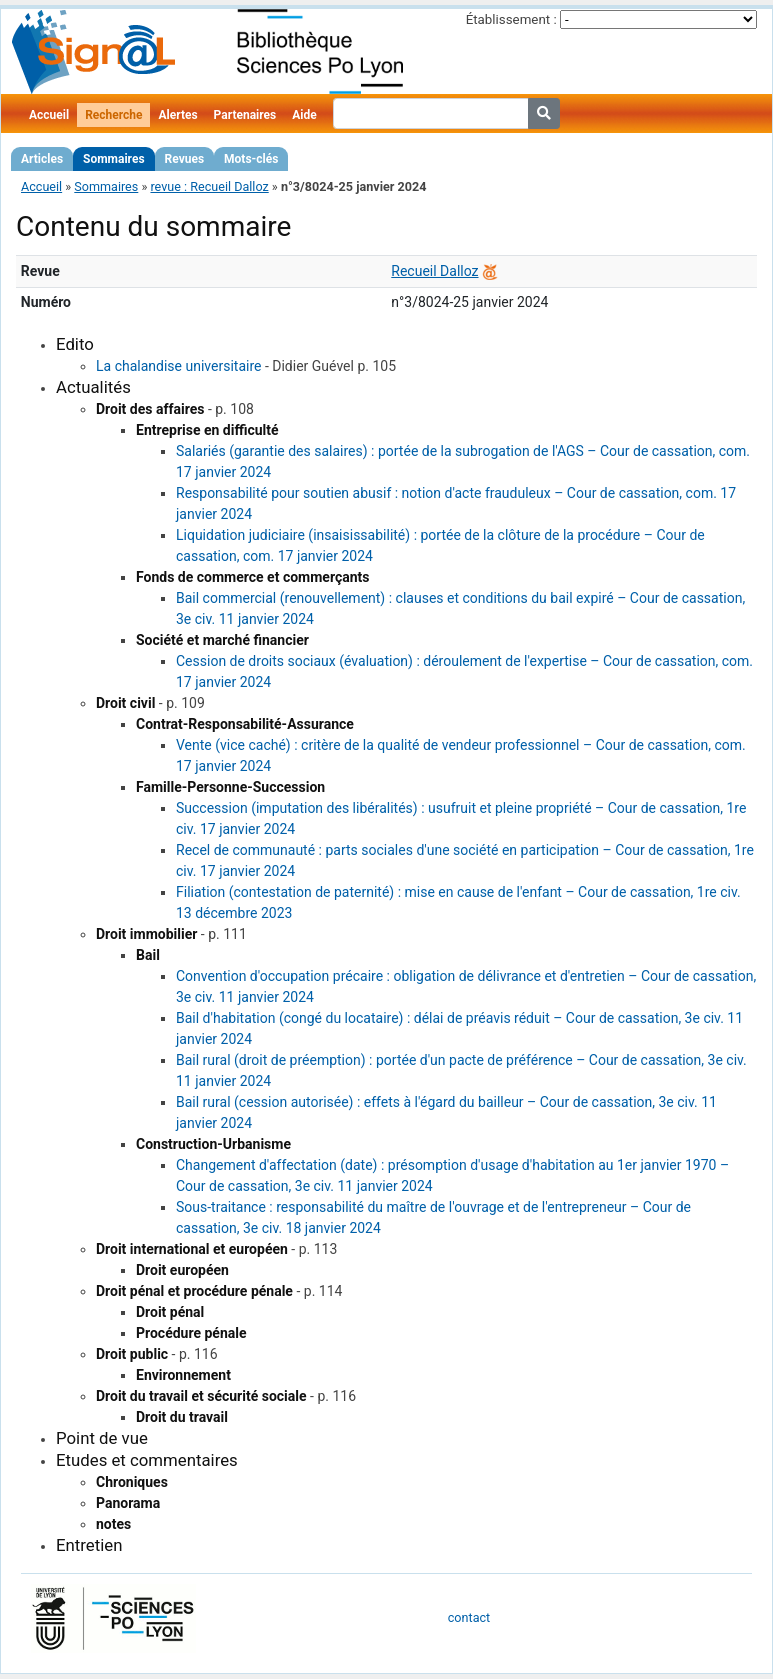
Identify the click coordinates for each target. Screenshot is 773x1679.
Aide (304, 115)
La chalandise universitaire (178, 366)
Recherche (113, 115)
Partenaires (245, 115)
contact (469, 1617)
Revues (185, 159)
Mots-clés (251, 159)
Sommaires (113, 159)
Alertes (177, 115)
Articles (42, 159)
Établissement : (511, 19)
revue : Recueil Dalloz (209, 186)
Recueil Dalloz (434, 271)
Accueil (49, 115)
